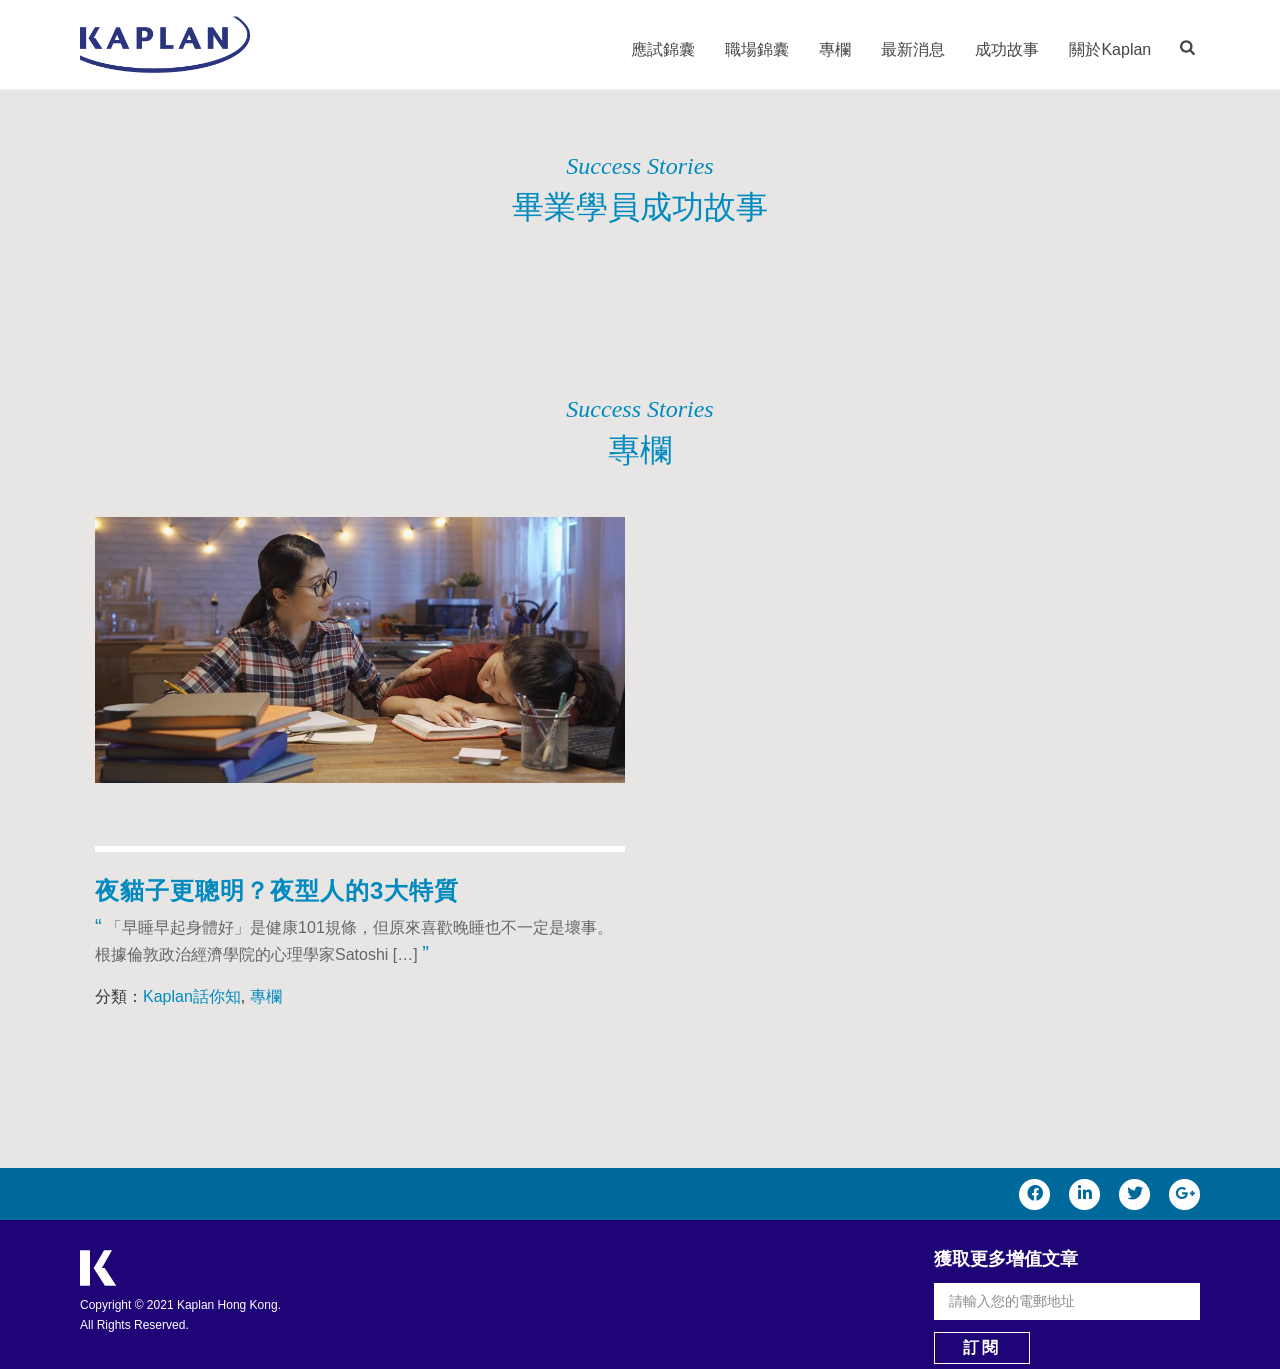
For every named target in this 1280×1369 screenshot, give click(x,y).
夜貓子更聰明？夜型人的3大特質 (277, 890)
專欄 (835, 49)
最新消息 (913, 49)
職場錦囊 (757, 49)
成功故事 (1007, 49)
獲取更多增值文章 (1006, 1259)
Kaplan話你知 (192, 996)
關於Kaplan (1110, 49)
